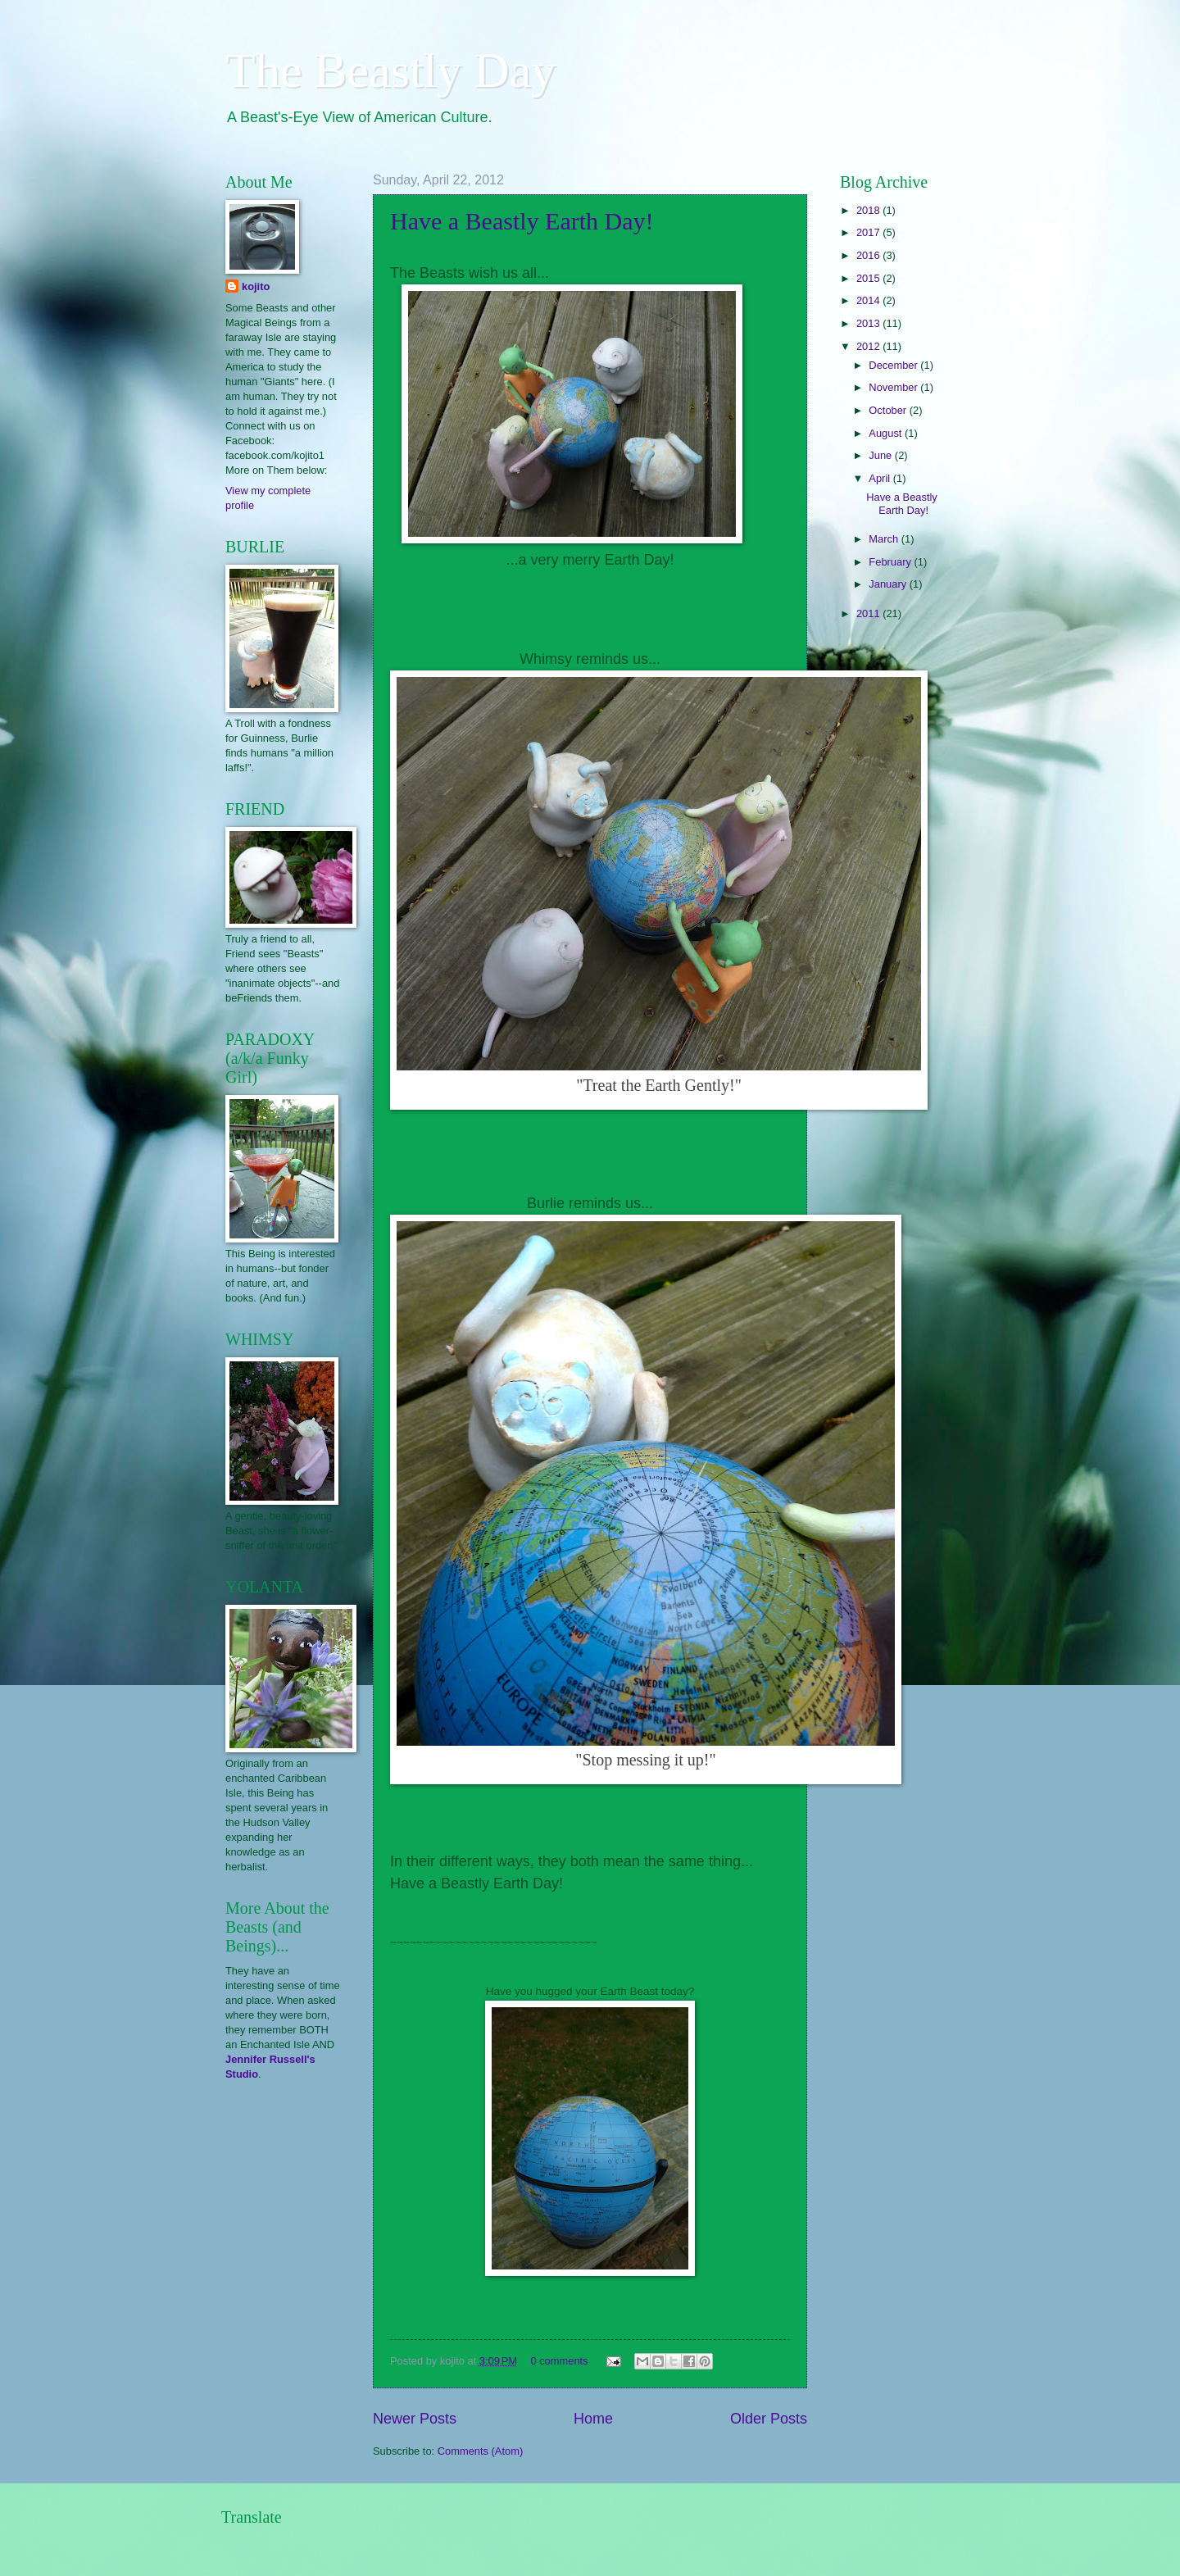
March (885, 539)
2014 (869, 300)
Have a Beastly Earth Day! (522, 220)
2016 (869, 255)
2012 (869, 346)
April (880, 478)
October (889, 410)
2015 (869, 278)
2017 (869, 232)
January (889, 584)
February (891, 562)
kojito (256, 286)
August (887, 433)
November (894, 387)
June (882, 455)
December (894, 365)
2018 (869, 210)
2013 (869, 323)
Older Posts (768, 2418)
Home (593, 2418)
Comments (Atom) (480, 2451)
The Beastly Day (390, 70)
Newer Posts (414, 2418)
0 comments (559, 2361)
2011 (869, 613)
